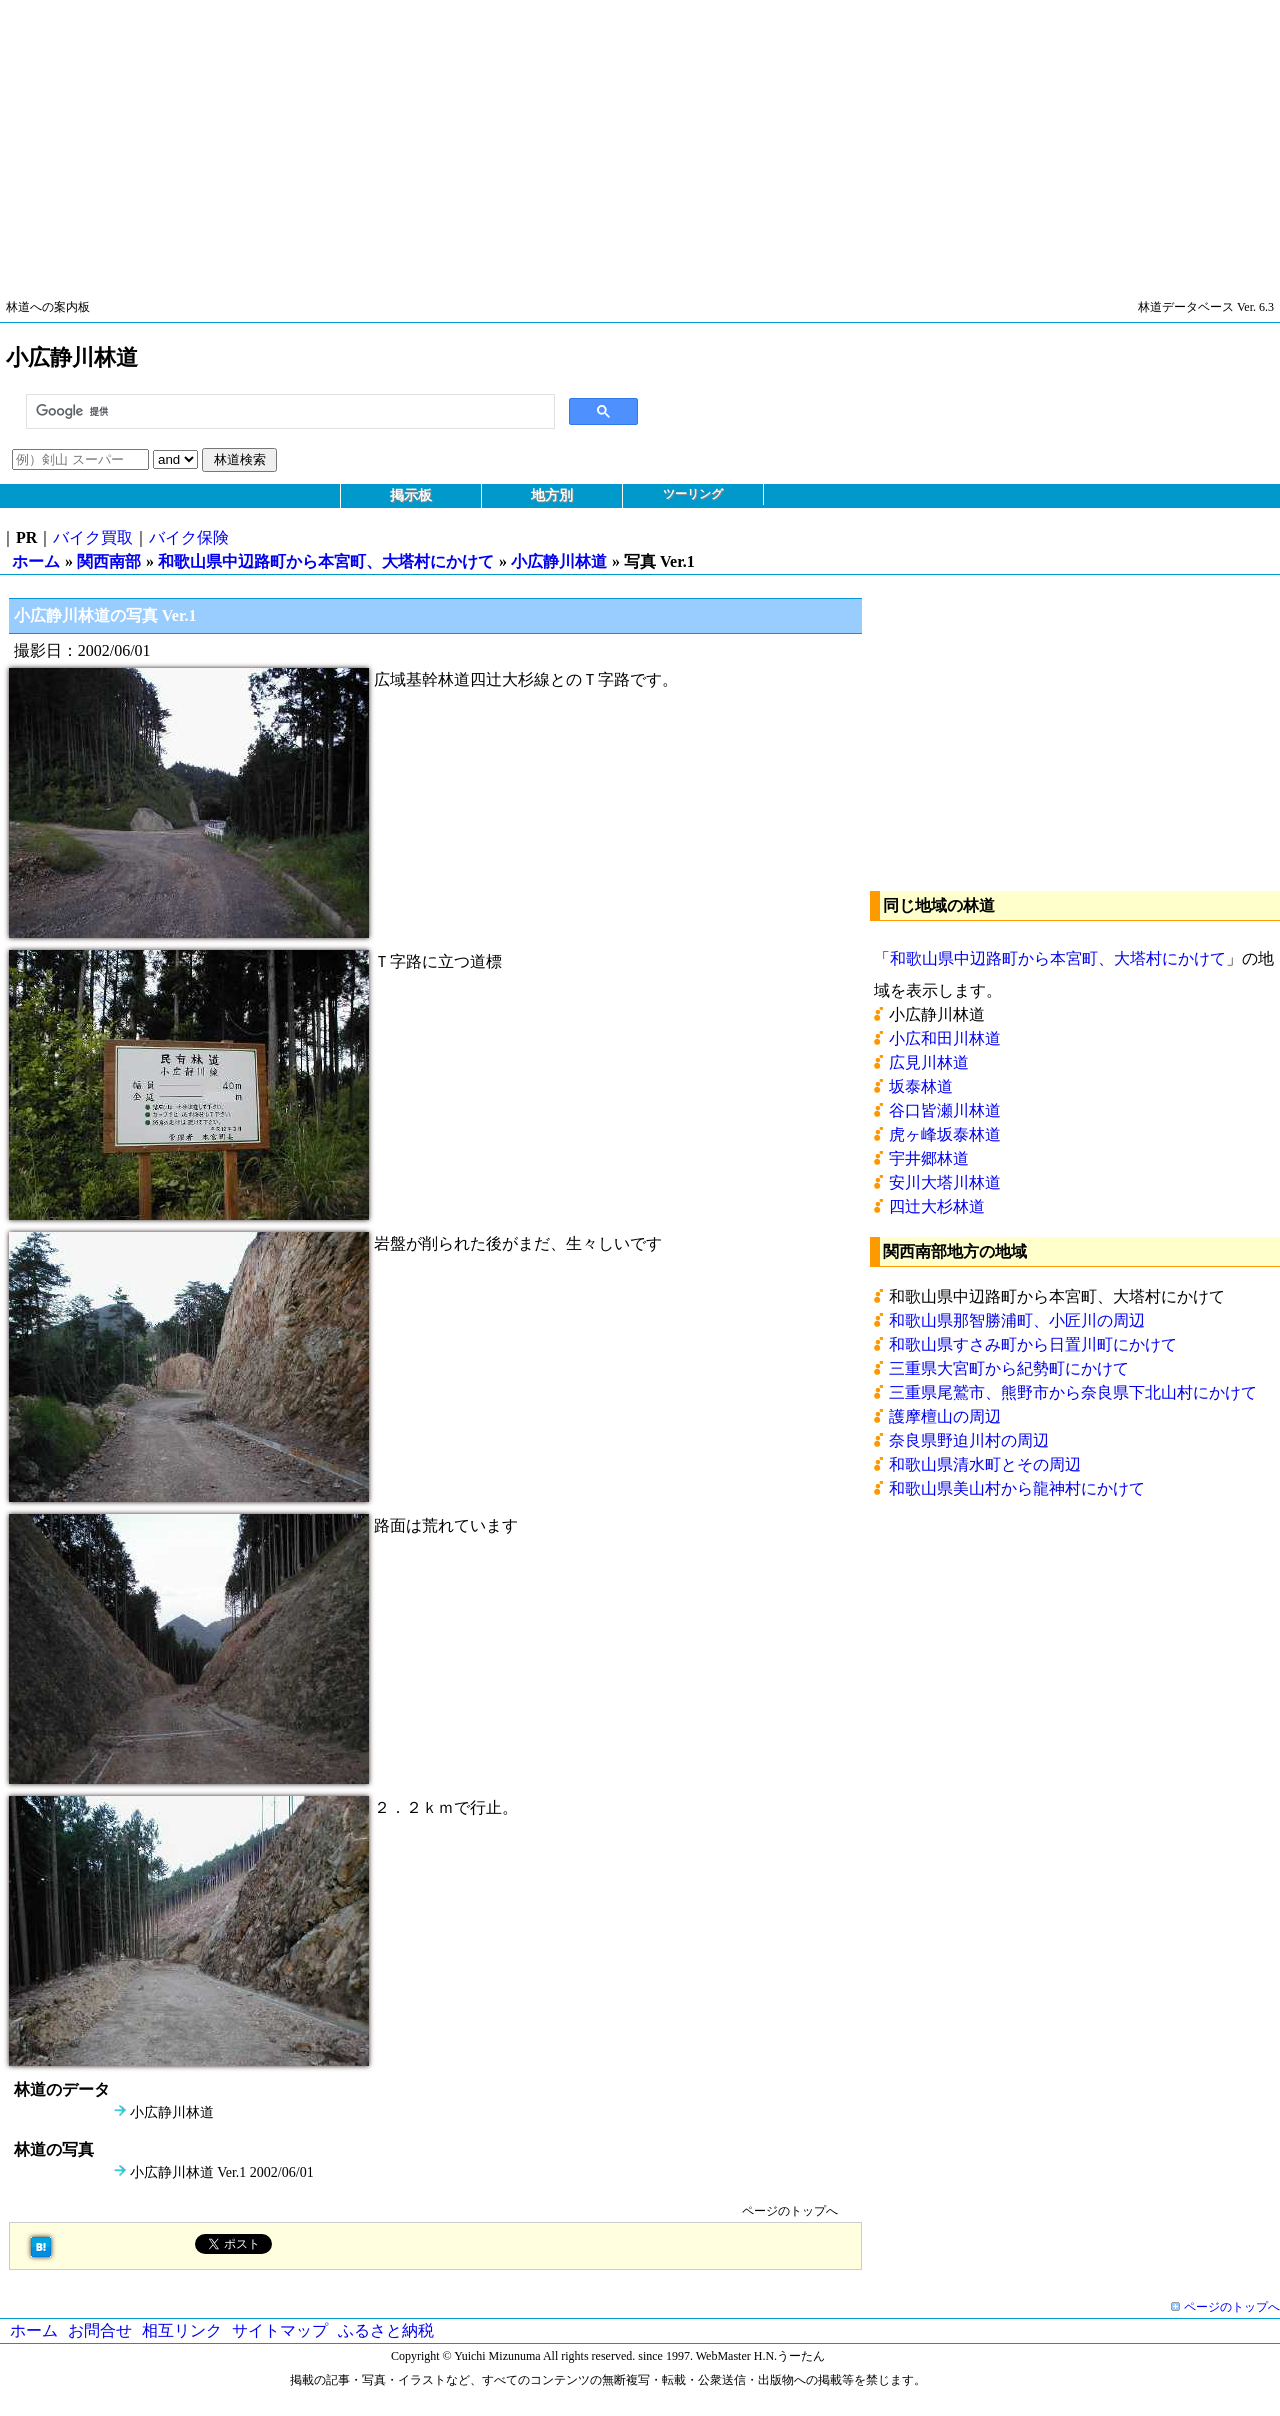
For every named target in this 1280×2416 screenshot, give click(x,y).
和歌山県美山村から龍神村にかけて (1017, 1488)
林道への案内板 (48, 307)
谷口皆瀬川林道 (945, 1110)
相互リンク (182, 2330)
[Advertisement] (600, 140)
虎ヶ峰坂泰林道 (945, 1134)
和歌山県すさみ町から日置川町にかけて (1033, 1344)
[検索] (288, 412)
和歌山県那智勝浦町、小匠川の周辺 (1017, 1320)
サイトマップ (280, 2330)
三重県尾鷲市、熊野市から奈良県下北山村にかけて (1073, 1392)
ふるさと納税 (386, 2330)
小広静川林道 (559, 561)
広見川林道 (929, 1062)
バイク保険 (189, 537)
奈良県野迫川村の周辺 (969, 1440)
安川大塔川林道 (945, 1182)
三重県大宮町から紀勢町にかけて (1009, 1368)
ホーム (36, 561)
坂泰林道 (921, 1086)
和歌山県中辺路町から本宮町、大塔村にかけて (326, 561)
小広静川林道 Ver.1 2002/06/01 (222, 2172)
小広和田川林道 (945, 1038)
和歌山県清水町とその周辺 (985, 1464)
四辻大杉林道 (937, 1206)
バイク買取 (93, 537)
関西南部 (109, 561)
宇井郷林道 (929, 1158)
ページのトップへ (790, 2211)
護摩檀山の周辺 (945, 1416)
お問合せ (100, 2330)
